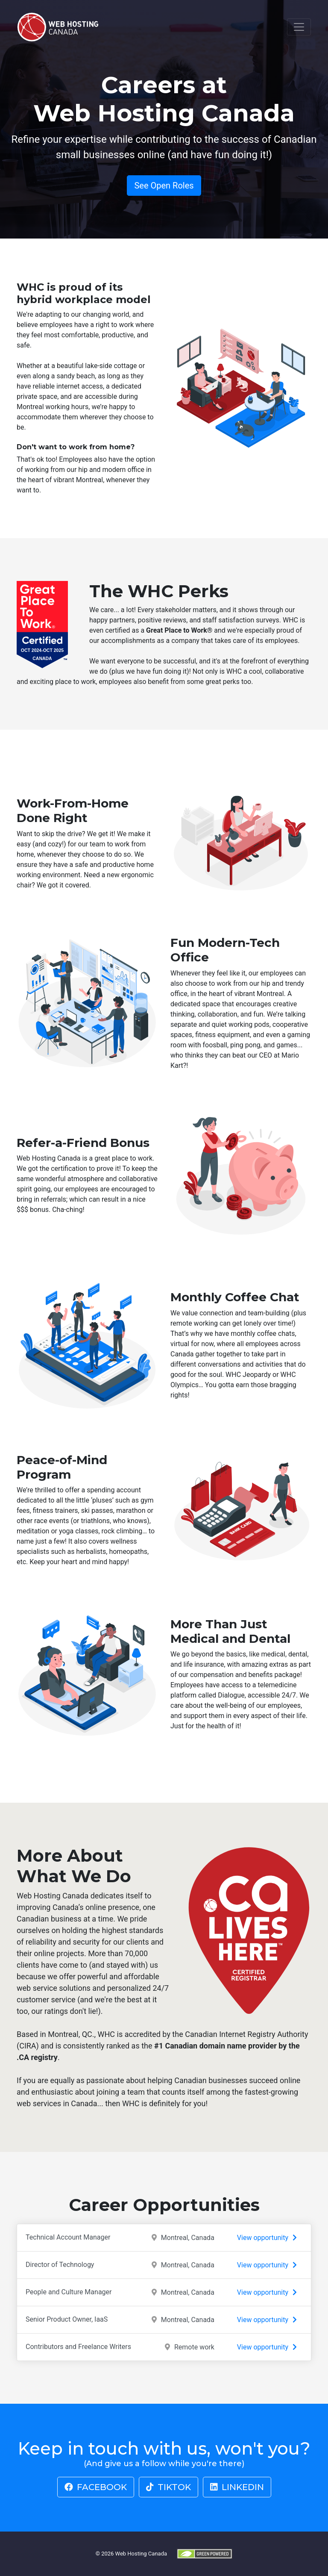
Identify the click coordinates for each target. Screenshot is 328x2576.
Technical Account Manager (164, 2237)
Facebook (95, 2487)
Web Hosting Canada (141, 2553)
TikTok (168, 2487)
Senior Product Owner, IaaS (164, 2319)
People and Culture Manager (164, 2292)
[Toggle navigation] (299, 26)
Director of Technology (164, 2265)
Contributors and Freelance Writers (164, 2347)
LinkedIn (237, 2487)
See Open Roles (163, 185)
